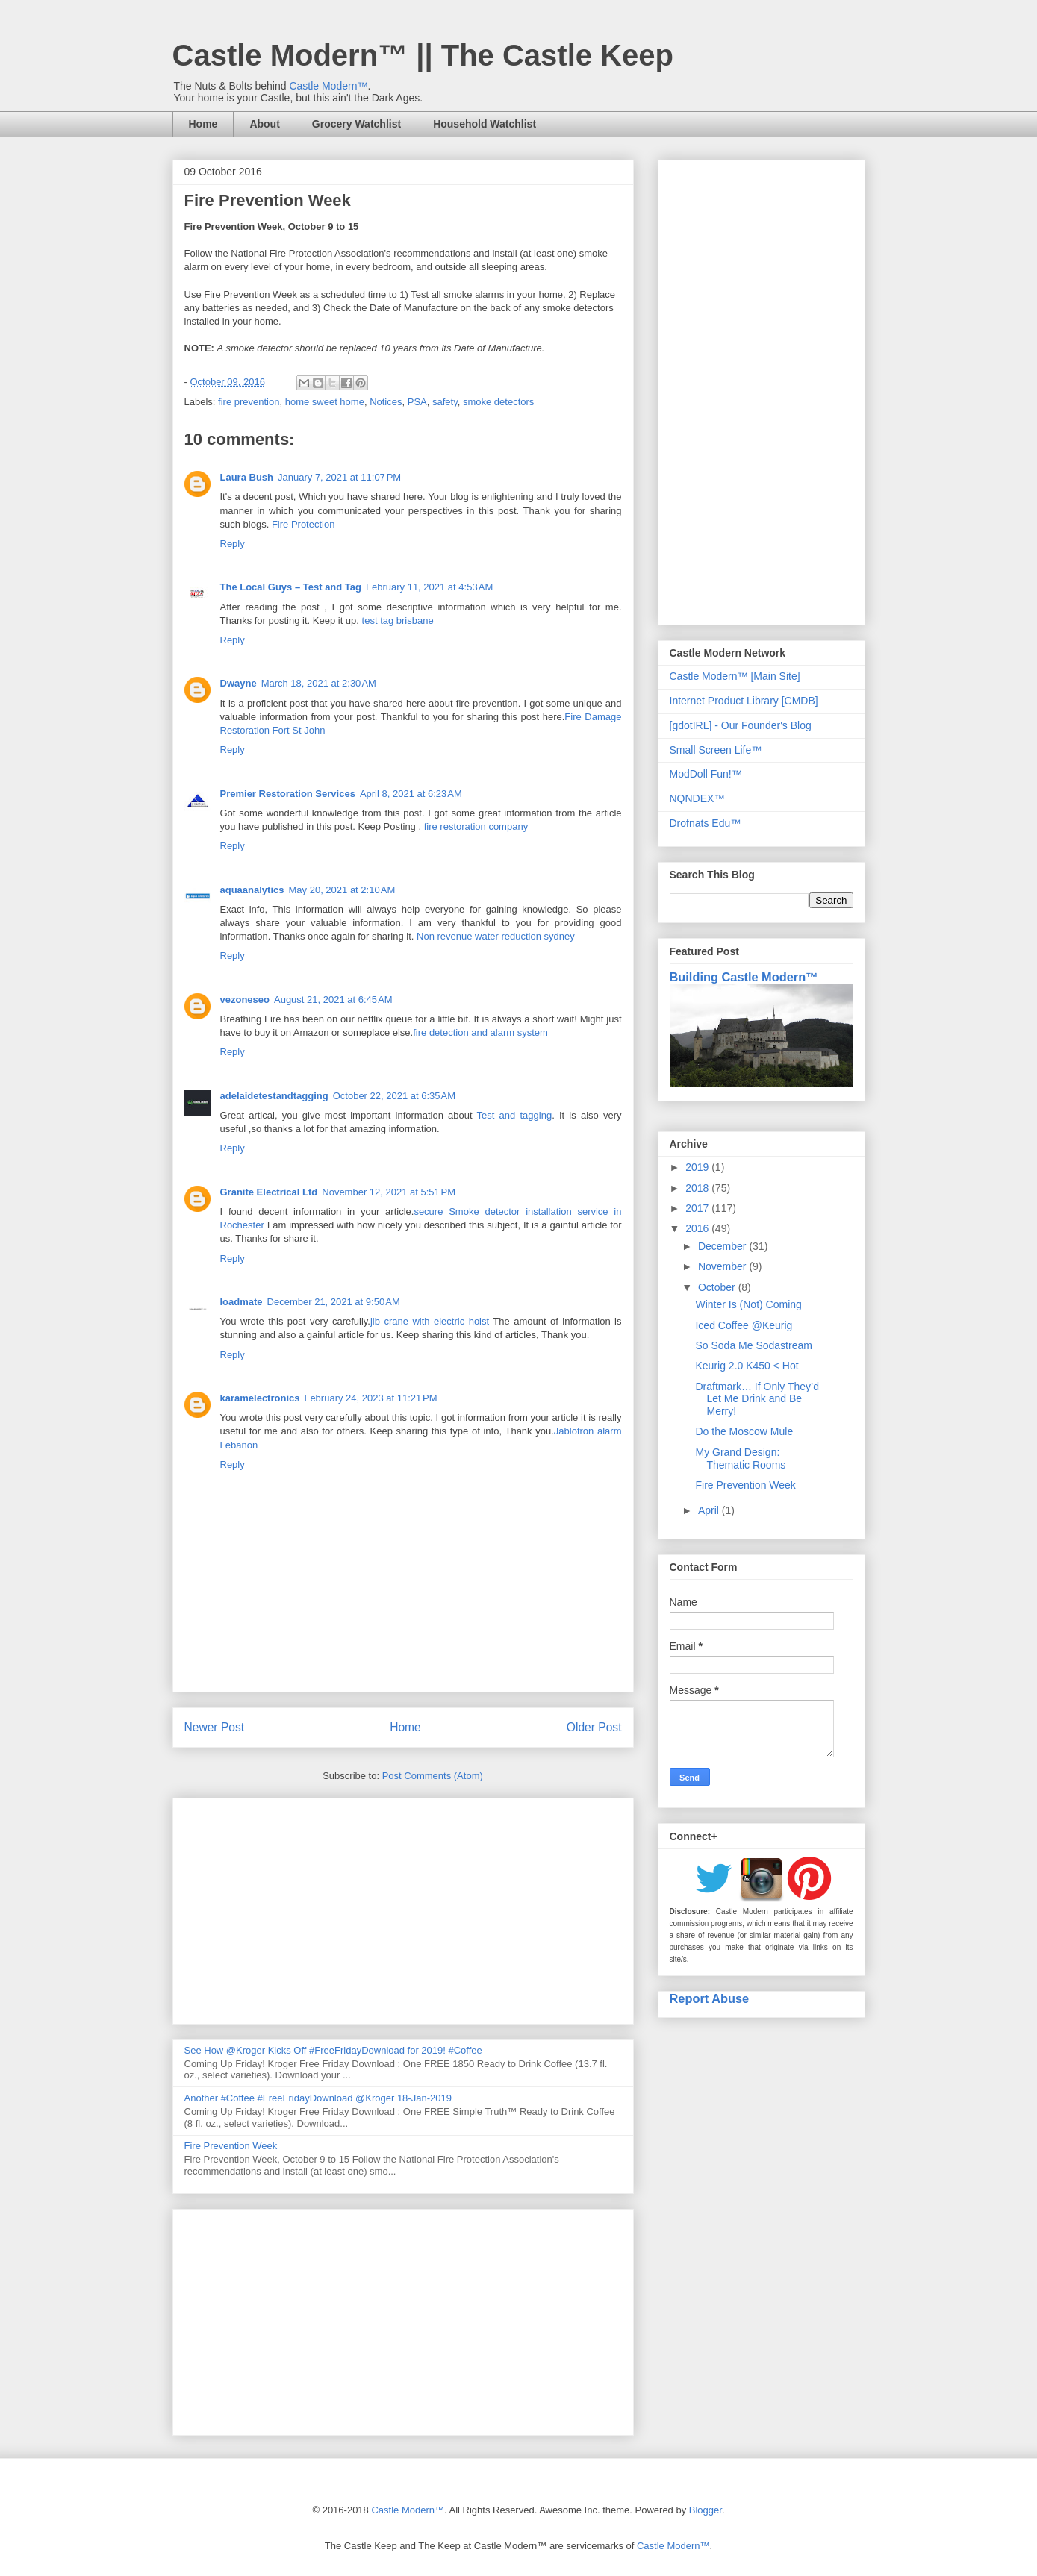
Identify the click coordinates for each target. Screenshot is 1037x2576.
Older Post (594, 1727)
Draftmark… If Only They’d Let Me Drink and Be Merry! (756, 1399)
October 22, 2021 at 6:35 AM (394, 1095)
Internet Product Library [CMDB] (744, 701)
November (723, 1266)
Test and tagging (514, 1115)
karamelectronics (260, 1398)
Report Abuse (710, 1998)
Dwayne (238, 683)
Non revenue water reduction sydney (496, 936)
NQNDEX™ (697, 798)
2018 (698, 1188)
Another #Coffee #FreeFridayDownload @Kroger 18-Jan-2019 (318, 2098)
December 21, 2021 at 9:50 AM (333, 1301)
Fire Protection (303, 524)
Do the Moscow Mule (744, 1431)
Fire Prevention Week (231, 2145)
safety (445, 401)
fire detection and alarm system (480, 1032)
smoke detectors (498, 401)
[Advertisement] (403, 1908)
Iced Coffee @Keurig (743, 1325)
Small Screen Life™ (716, 750)
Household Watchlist (484, 124)
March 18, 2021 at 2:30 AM (318, 683)
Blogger (705, 2510)
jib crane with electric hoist (429, 1321)
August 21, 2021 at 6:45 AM (333, 999)
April (710, 1510)
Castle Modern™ (328, 86)
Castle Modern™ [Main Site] (735, 676)
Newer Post (214, 1727)
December (723, 1246)
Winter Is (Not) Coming (748, 1304)
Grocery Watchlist (356, 124)
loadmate (241, 1301)
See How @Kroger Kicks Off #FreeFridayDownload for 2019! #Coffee (333, 2050)
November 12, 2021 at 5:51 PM (388, 1192)
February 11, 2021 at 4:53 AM (429, 587)
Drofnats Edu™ (705, 823)
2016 (698, 1228)
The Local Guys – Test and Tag (291, 587)
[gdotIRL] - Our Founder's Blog (741, 725)
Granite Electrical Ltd (269, 1192)
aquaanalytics (252, 889)
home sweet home (324, 401)
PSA (417, 401)
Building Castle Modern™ (744, 977)
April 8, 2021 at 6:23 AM (411, 793)
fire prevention (248, 401)
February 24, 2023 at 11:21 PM (370, 1398)
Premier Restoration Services (287, 793)
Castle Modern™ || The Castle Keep (422, 55)
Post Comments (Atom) (432, 1775)
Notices (386, 401)
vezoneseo (245, 999)
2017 (698, 1208)
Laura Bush (247, 477)
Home (203, 124)
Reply (232, 543)
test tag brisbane (398, 620)
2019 (698, 1167)
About (264, 124)
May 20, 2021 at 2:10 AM (342, 889)
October (718, 1287)
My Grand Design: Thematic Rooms (740, 1458)
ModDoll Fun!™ (706, 774)
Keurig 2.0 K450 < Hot (746, 1366)
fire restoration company (476, 826)
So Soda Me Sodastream (753, 1345)
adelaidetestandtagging (274, 1095)
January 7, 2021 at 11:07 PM (339, 477)
